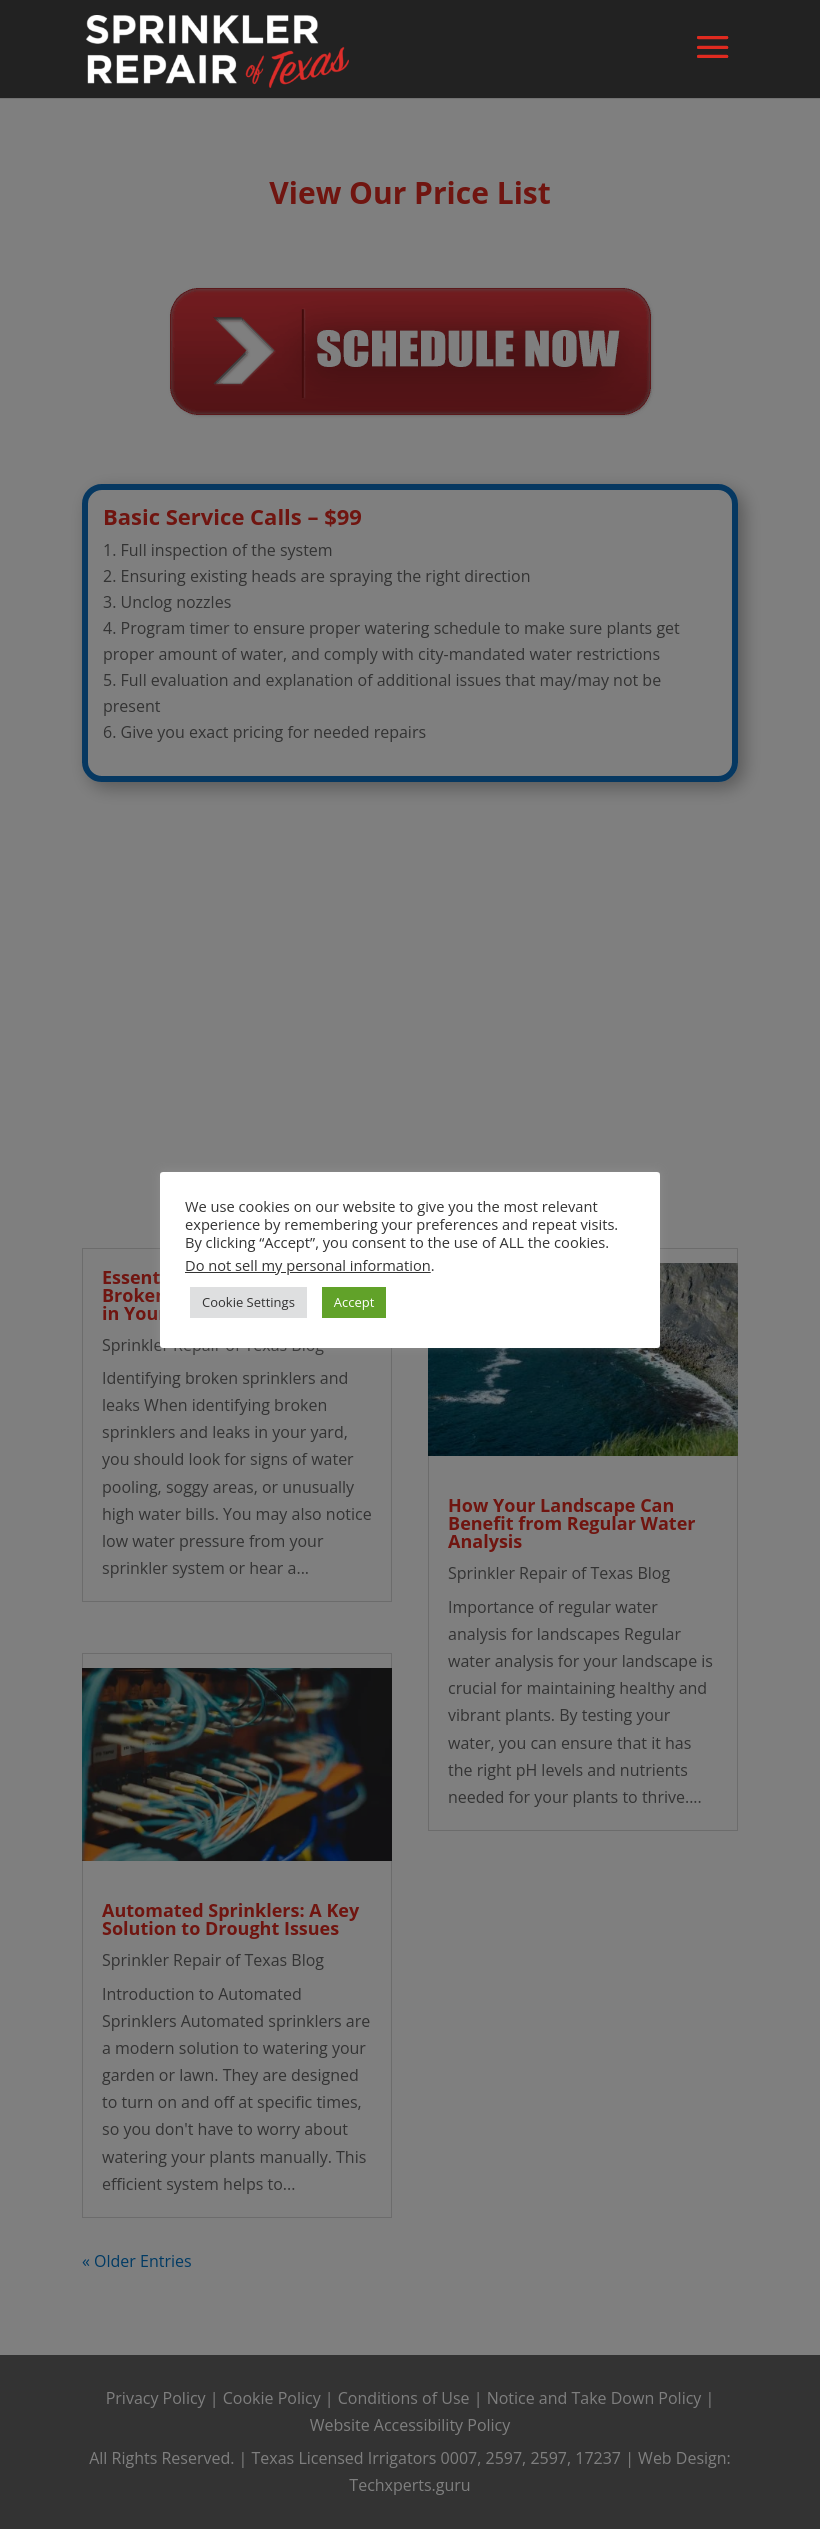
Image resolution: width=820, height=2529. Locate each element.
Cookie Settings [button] (248, 1302)
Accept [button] (354, 1302)
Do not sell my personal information (308, 1265)
